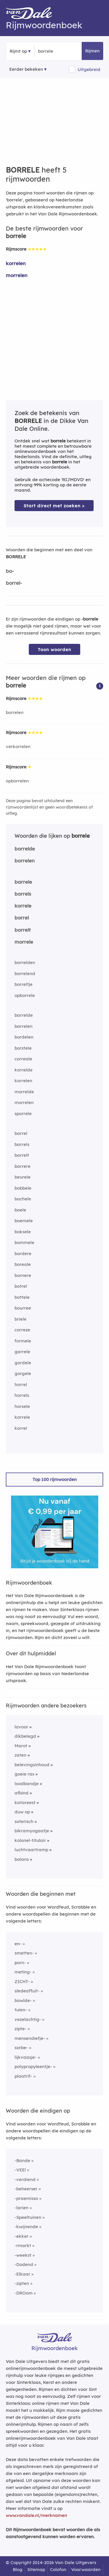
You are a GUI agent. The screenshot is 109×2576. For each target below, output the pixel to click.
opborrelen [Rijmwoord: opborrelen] (17, 781)
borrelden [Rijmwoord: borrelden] (25, 962)
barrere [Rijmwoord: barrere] (23, 1166)
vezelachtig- (28, 2019)
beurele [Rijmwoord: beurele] (23, 1177)
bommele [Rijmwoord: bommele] (24, 1242)
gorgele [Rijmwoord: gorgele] (23, 1373)
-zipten (22, 2283)
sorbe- (21, 2047)
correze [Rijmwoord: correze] (22, 1330)
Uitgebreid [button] (89, 69)
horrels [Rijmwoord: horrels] (22, 1395)
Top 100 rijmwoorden (55, 1479)
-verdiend (25, 2179)
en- (18, 1943)
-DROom (24, 2293)
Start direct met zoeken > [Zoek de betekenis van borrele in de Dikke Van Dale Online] (54, 506)
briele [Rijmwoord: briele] (20, 1319)
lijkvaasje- (26, 2057)
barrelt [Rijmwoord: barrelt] (22, 1155)
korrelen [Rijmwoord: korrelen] (16, 263)
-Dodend (24, 2264)
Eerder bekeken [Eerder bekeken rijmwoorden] (26, 69)
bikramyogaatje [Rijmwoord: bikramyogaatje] (32, 1830)
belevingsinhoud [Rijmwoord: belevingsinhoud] (32, 1764)
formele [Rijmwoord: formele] (23, 1341)
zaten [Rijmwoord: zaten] (20, 1755)
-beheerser (26, 2188)
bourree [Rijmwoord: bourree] (23, 1308)
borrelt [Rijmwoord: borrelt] (23, 930)
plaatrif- (23, 2076)
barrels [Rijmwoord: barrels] (22, 1144)
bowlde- (23, 2000)
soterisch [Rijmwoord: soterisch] (24, 1821)
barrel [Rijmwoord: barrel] (21, 1133)
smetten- (24, 1953)
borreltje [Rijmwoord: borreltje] (24, 984)
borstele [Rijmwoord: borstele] (23, 1048)
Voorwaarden (86, 2569)
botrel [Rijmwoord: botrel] (21, 1286)
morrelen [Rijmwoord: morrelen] (16, 275)
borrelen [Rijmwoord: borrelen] (15, 712)
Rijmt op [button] (18, 51)
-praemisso (26, 2198)
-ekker (21, 2236)
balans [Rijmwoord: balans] (22, 1859)
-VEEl (20, 2170)
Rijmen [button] (92, 51)
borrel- (14, 583)
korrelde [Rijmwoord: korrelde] (24, 1070)
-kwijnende (26, 2226)
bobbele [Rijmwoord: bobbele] (23, 1188)
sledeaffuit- (27, 1991)
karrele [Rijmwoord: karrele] (22, 1417)
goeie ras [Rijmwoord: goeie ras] (24, 1774)
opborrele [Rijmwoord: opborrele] (25, 995)
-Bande (22, 2160)
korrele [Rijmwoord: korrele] (23, 906)
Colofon (58, 2569)
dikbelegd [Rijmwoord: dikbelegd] (25, 1736)
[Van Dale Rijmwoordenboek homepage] (32, 14)
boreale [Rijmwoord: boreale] (23, 1264)
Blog (17, 2569)
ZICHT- (22, 1981)
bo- (10, 571)
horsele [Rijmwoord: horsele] (22, 1406)
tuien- (21, 2009)
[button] (99, 686)
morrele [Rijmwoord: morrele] (24, 942)
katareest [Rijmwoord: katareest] (25, 1802)
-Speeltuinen (28, 2217)
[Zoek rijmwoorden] (66, 51)
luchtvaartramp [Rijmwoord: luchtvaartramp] (31, 1849)
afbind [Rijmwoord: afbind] (21, 1793)
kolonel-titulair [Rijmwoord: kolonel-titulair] (30, 1840)
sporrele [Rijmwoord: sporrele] (23, 1113)
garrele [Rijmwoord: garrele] (22, 1351)
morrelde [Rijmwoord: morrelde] (24, 1091)
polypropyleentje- (33, 2066)
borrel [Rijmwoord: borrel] (22, 918)
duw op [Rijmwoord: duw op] (22, 1812)
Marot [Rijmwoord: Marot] (21, 1745)
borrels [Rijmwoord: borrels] (23, 894)
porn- (20, 1962)
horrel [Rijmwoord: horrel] (21, 1384)
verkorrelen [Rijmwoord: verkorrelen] (18, 746)
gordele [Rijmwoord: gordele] (23, 1362)
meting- (23, 1972)
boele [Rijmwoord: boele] (20, 1210)
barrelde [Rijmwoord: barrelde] (24, 1015)
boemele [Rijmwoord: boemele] (24, 1220)
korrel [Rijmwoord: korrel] (21, 1428)
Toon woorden (54, 649)
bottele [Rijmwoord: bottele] (22, 1297)
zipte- (20, 2028)
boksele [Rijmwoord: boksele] (23, 1231)
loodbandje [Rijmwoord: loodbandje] (27, 1783)
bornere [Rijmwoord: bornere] (23, 1275)
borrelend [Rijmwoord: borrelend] (25, 973)
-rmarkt (23, 2245)
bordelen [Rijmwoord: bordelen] (24, 1037)
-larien (21, 2207)
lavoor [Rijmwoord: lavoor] (21, 1727)
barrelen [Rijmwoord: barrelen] (24, 1026)
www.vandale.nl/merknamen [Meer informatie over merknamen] (36, 2515)
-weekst (23, 2255)
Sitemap (36, 2569)
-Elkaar (22, 2274)
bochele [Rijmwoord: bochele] (23, 1199)
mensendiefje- (30, 2038)
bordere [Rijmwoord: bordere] (23, 1253)
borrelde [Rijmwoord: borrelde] (25, 849)
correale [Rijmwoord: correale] (23, 1059)
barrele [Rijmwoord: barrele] (23, 882)
